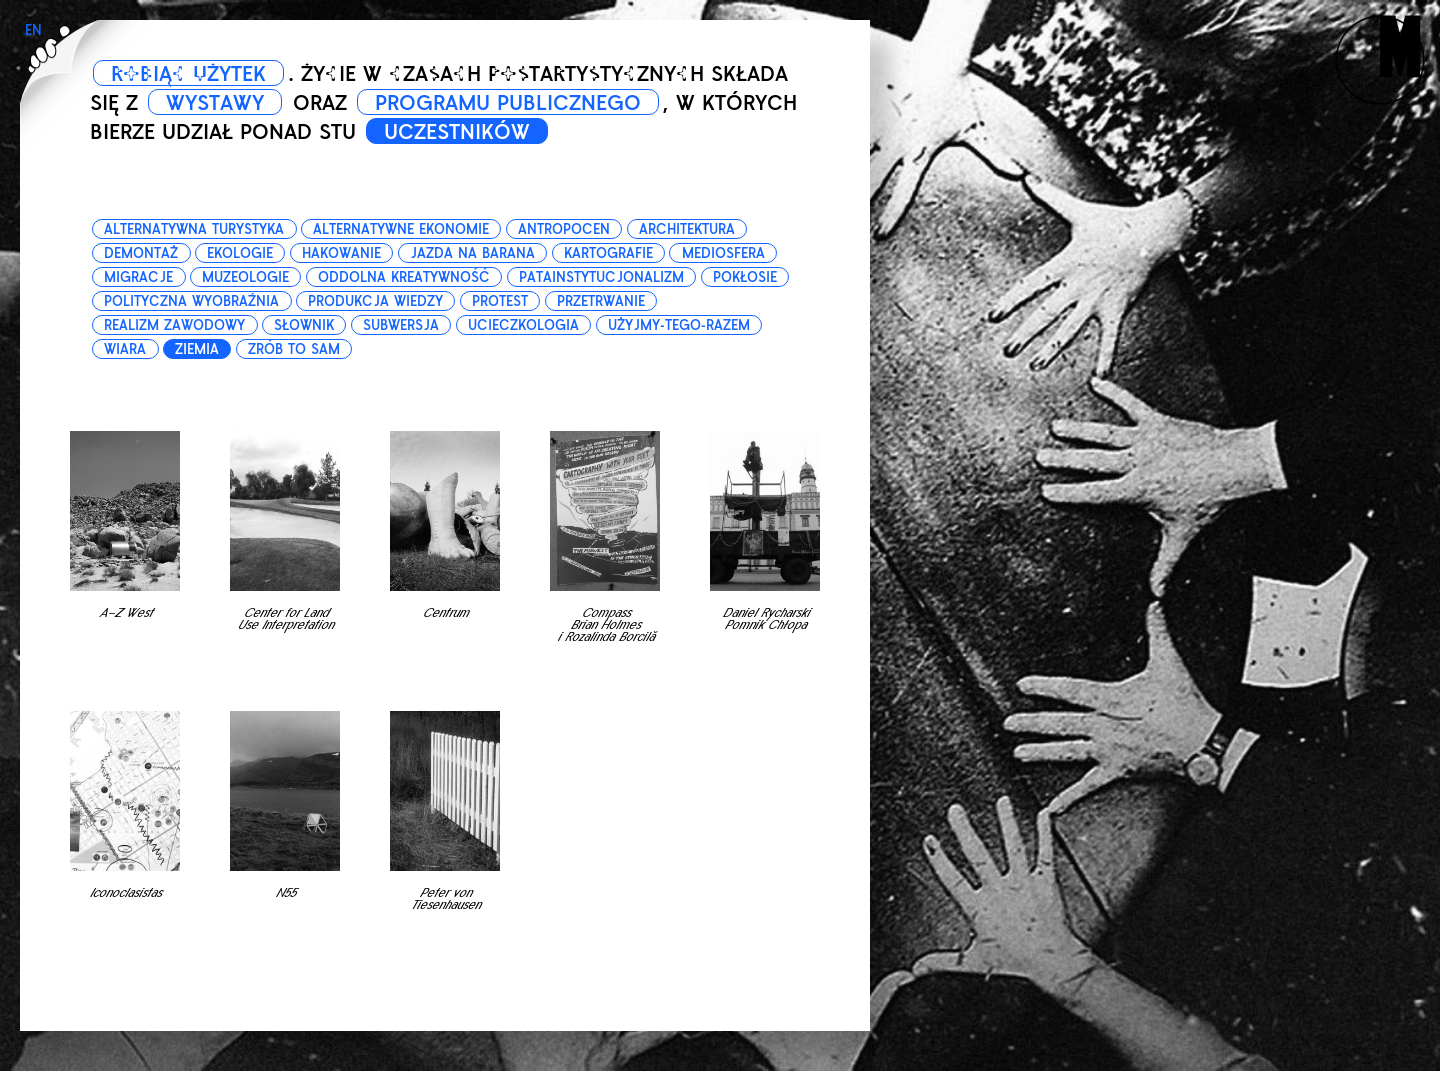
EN (33, 30)
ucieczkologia (523, 325)
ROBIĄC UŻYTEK (188, 74)
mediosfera (723, 253)
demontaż (141, 253)
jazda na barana (472, 253)
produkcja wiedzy (375, 301)
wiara (125, 349)
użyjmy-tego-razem (679, 325)
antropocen (564, 229)
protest (500, 301)
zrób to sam (294, 349)
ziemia (197, 349)
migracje (138, 277)
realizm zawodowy (174, 325)
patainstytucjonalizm (601, 277)
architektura (687, 229)
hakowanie (341, 253)
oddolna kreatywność (404, 277)
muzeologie (245, 277)
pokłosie (745, 277)
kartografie (608, 253)
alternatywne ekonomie (401, 229)
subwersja (401, 325)
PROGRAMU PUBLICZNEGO (508, 103)
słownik (304, 325)
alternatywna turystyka (194, 229)
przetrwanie (601, 301)
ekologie (240, 253)
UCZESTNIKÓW (457, 132)
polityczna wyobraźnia (191, 301)
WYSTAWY (215, 103)
